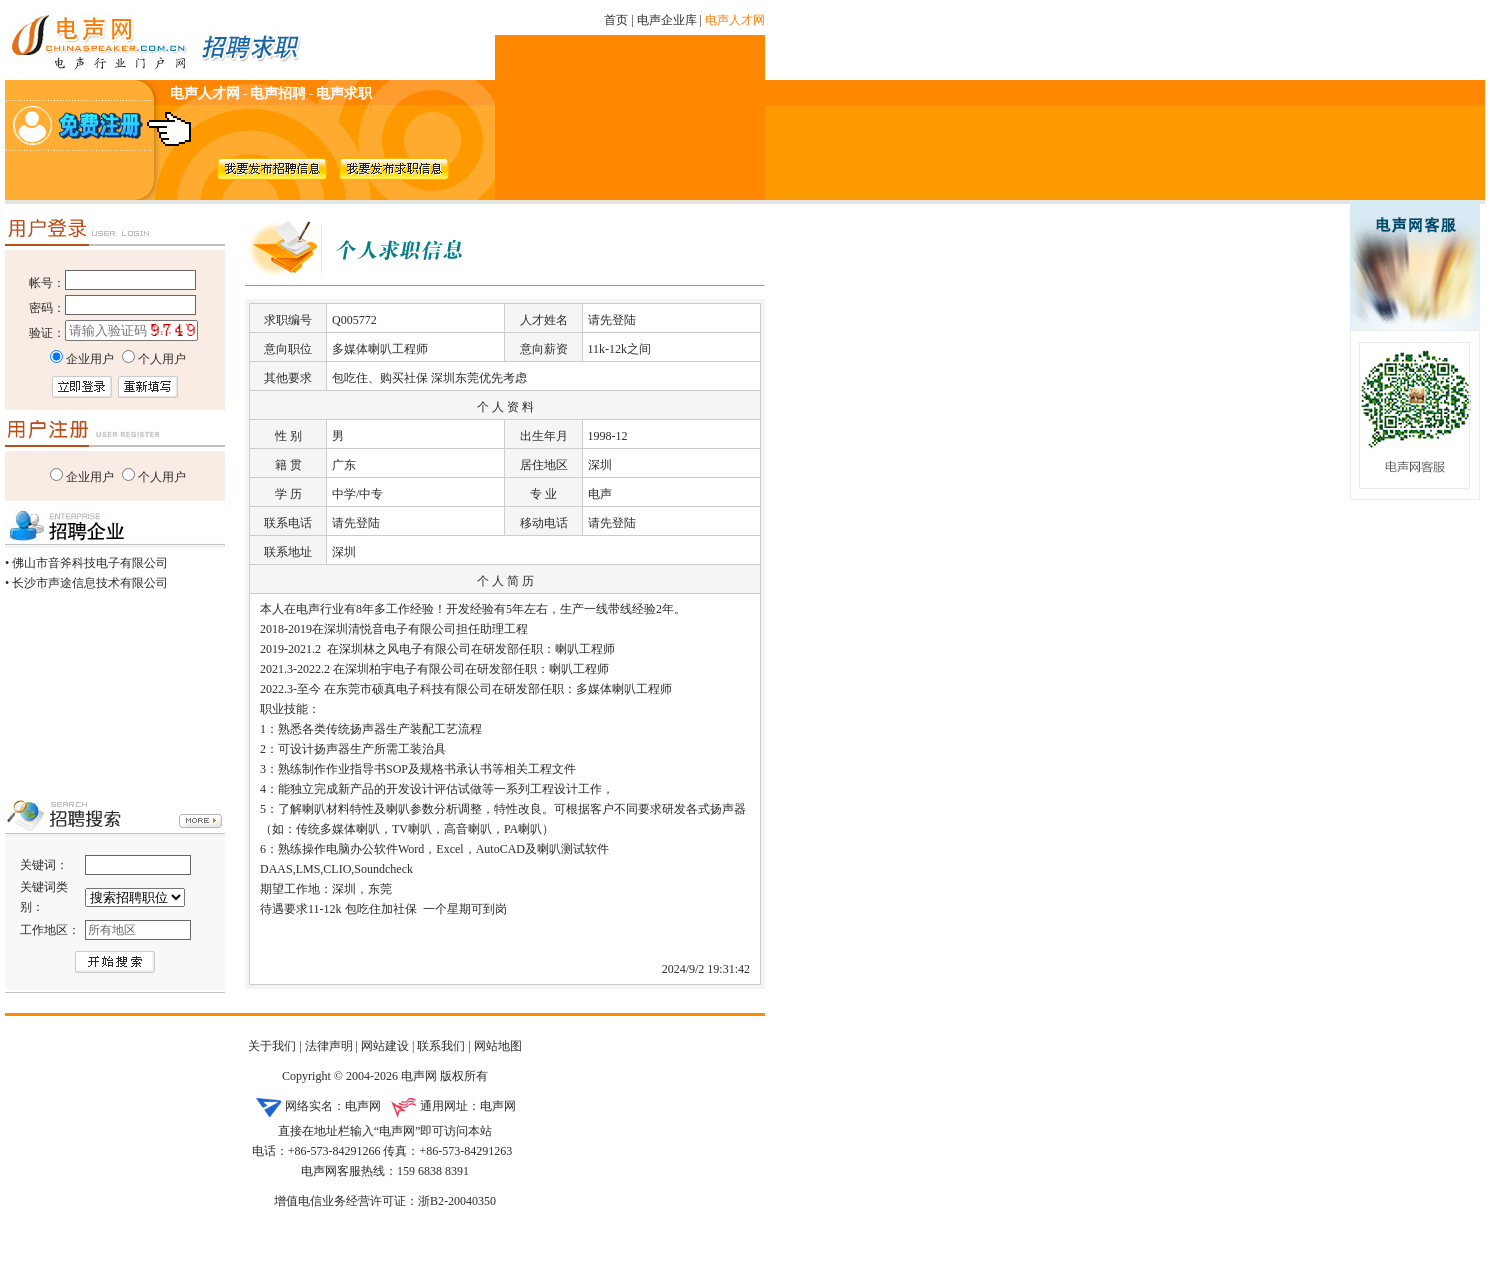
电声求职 (344, 93)
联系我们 (441, 1046)
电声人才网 (735, 20)
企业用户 (90, 477)
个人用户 (162, 477)
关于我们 (272, 1046)
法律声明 (329, 1046)
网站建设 (385, 1046)
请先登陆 (612, 320)
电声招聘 (278, 93)
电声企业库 (667, 20)
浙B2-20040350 (457, 1201)
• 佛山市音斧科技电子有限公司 (86, 563)
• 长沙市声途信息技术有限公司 (86, 583)
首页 (616, 20)
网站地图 (498, 1046)
